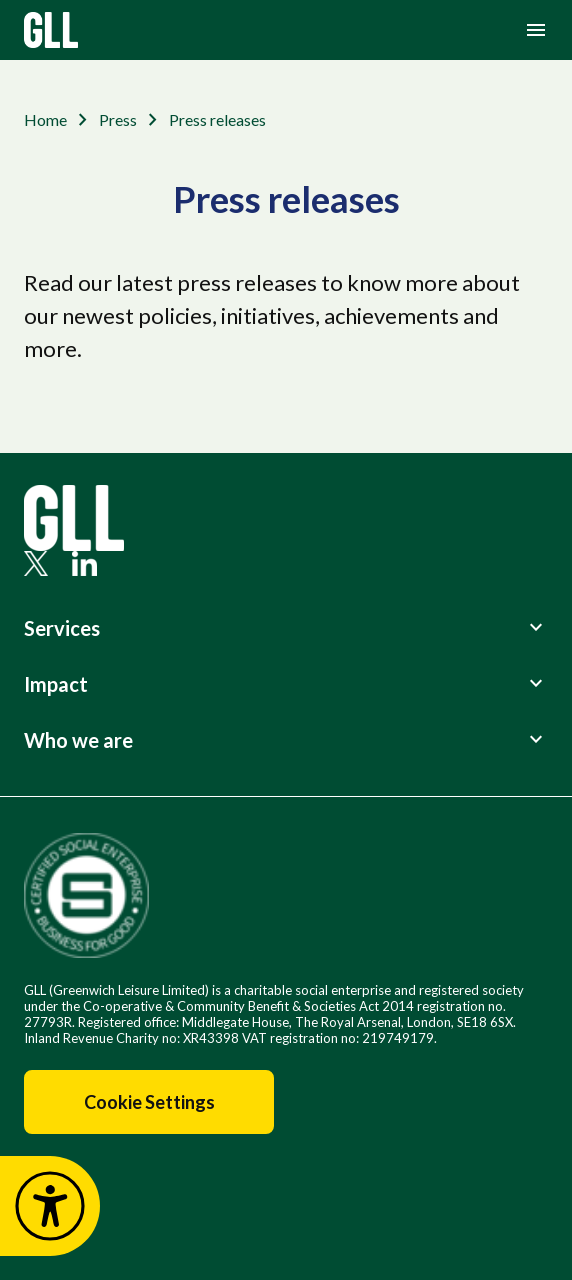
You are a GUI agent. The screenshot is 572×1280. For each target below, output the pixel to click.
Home (45, 119)
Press (118, 119)
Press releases (217, 119)
